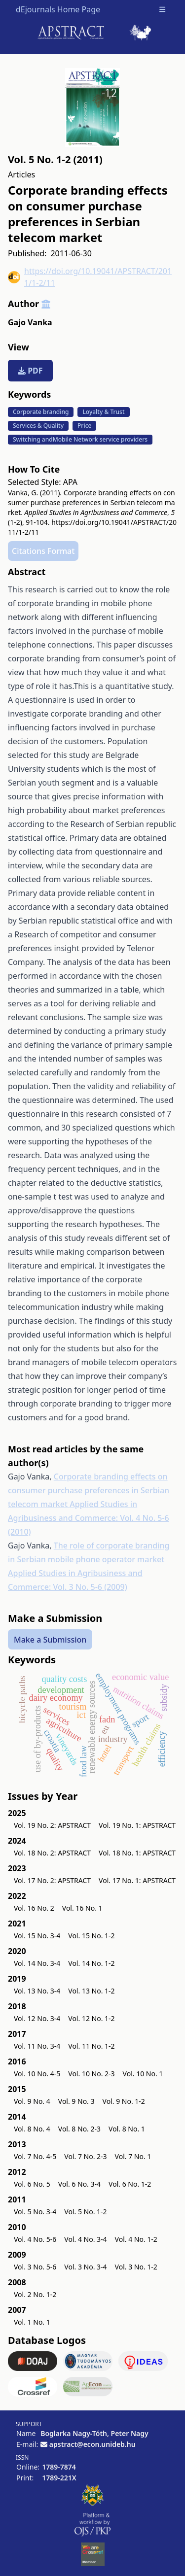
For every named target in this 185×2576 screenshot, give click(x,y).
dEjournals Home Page (58, 9)
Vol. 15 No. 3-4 (37, 1935)
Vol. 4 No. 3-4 (85, 2239)
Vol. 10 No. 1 (143, 2073)
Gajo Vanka (30, 322)
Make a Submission (50, 1639)
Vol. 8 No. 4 (32, 2128)
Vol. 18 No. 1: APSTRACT (137, 1852)
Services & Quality (38, 425)
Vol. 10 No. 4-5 (37, 2073)
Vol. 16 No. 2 (34, 1908)
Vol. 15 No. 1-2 (91, 1935)
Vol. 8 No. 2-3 (79, 2128)
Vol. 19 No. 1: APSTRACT (137, 1825)
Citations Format (43, 551)
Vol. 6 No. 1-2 (130, 2184)
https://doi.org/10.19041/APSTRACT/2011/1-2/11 (90, 277)
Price (84, 425)
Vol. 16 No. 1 (82, 1908)
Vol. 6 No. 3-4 (79, 2184)
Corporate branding (41, 412)
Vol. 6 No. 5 (32, 2184)
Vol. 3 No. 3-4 (85, 2266)
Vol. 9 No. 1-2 (124, 2101)
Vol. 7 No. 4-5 (35, 2156)
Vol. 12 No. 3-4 (37, 2018)
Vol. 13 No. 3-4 (37, 1990)
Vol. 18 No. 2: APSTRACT (52, 1852)
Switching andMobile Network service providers (80, 439)
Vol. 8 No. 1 (127, 2128)
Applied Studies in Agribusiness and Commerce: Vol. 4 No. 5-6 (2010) (88, 1518)
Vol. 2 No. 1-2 (35, 2294)
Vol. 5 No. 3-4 (35, 2211)
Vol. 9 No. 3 (76, 2101)
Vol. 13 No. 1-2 (91, 1990)
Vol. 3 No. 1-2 (136, 2266)
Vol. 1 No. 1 (32, 2322)
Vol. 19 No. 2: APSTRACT (52, 1825)
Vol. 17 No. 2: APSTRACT (52, 1880)
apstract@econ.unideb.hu (92, 2444)
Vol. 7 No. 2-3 (85, 2156)
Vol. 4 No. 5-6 (35, 2239)
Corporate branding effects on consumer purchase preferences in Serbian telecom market (88, 1490)
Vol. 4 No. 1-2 (136, 2239)
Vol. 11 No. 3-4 (37, 2046)
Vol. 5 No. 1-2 (85, 2211)
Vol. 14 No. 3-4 (37, 1963)
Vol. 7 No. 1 (133, 2156)
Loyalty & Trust (103, 412)
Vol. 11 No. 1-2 (91, 2046)
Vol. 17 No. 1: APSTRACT (137, 1880)
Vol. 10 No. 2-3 (91, 2073)
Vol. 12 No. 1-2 (91, 2018)
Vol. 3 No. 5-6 (35, 2266)
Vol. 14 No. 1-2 (91, 1963)
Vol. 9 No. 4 (32, 2101)
